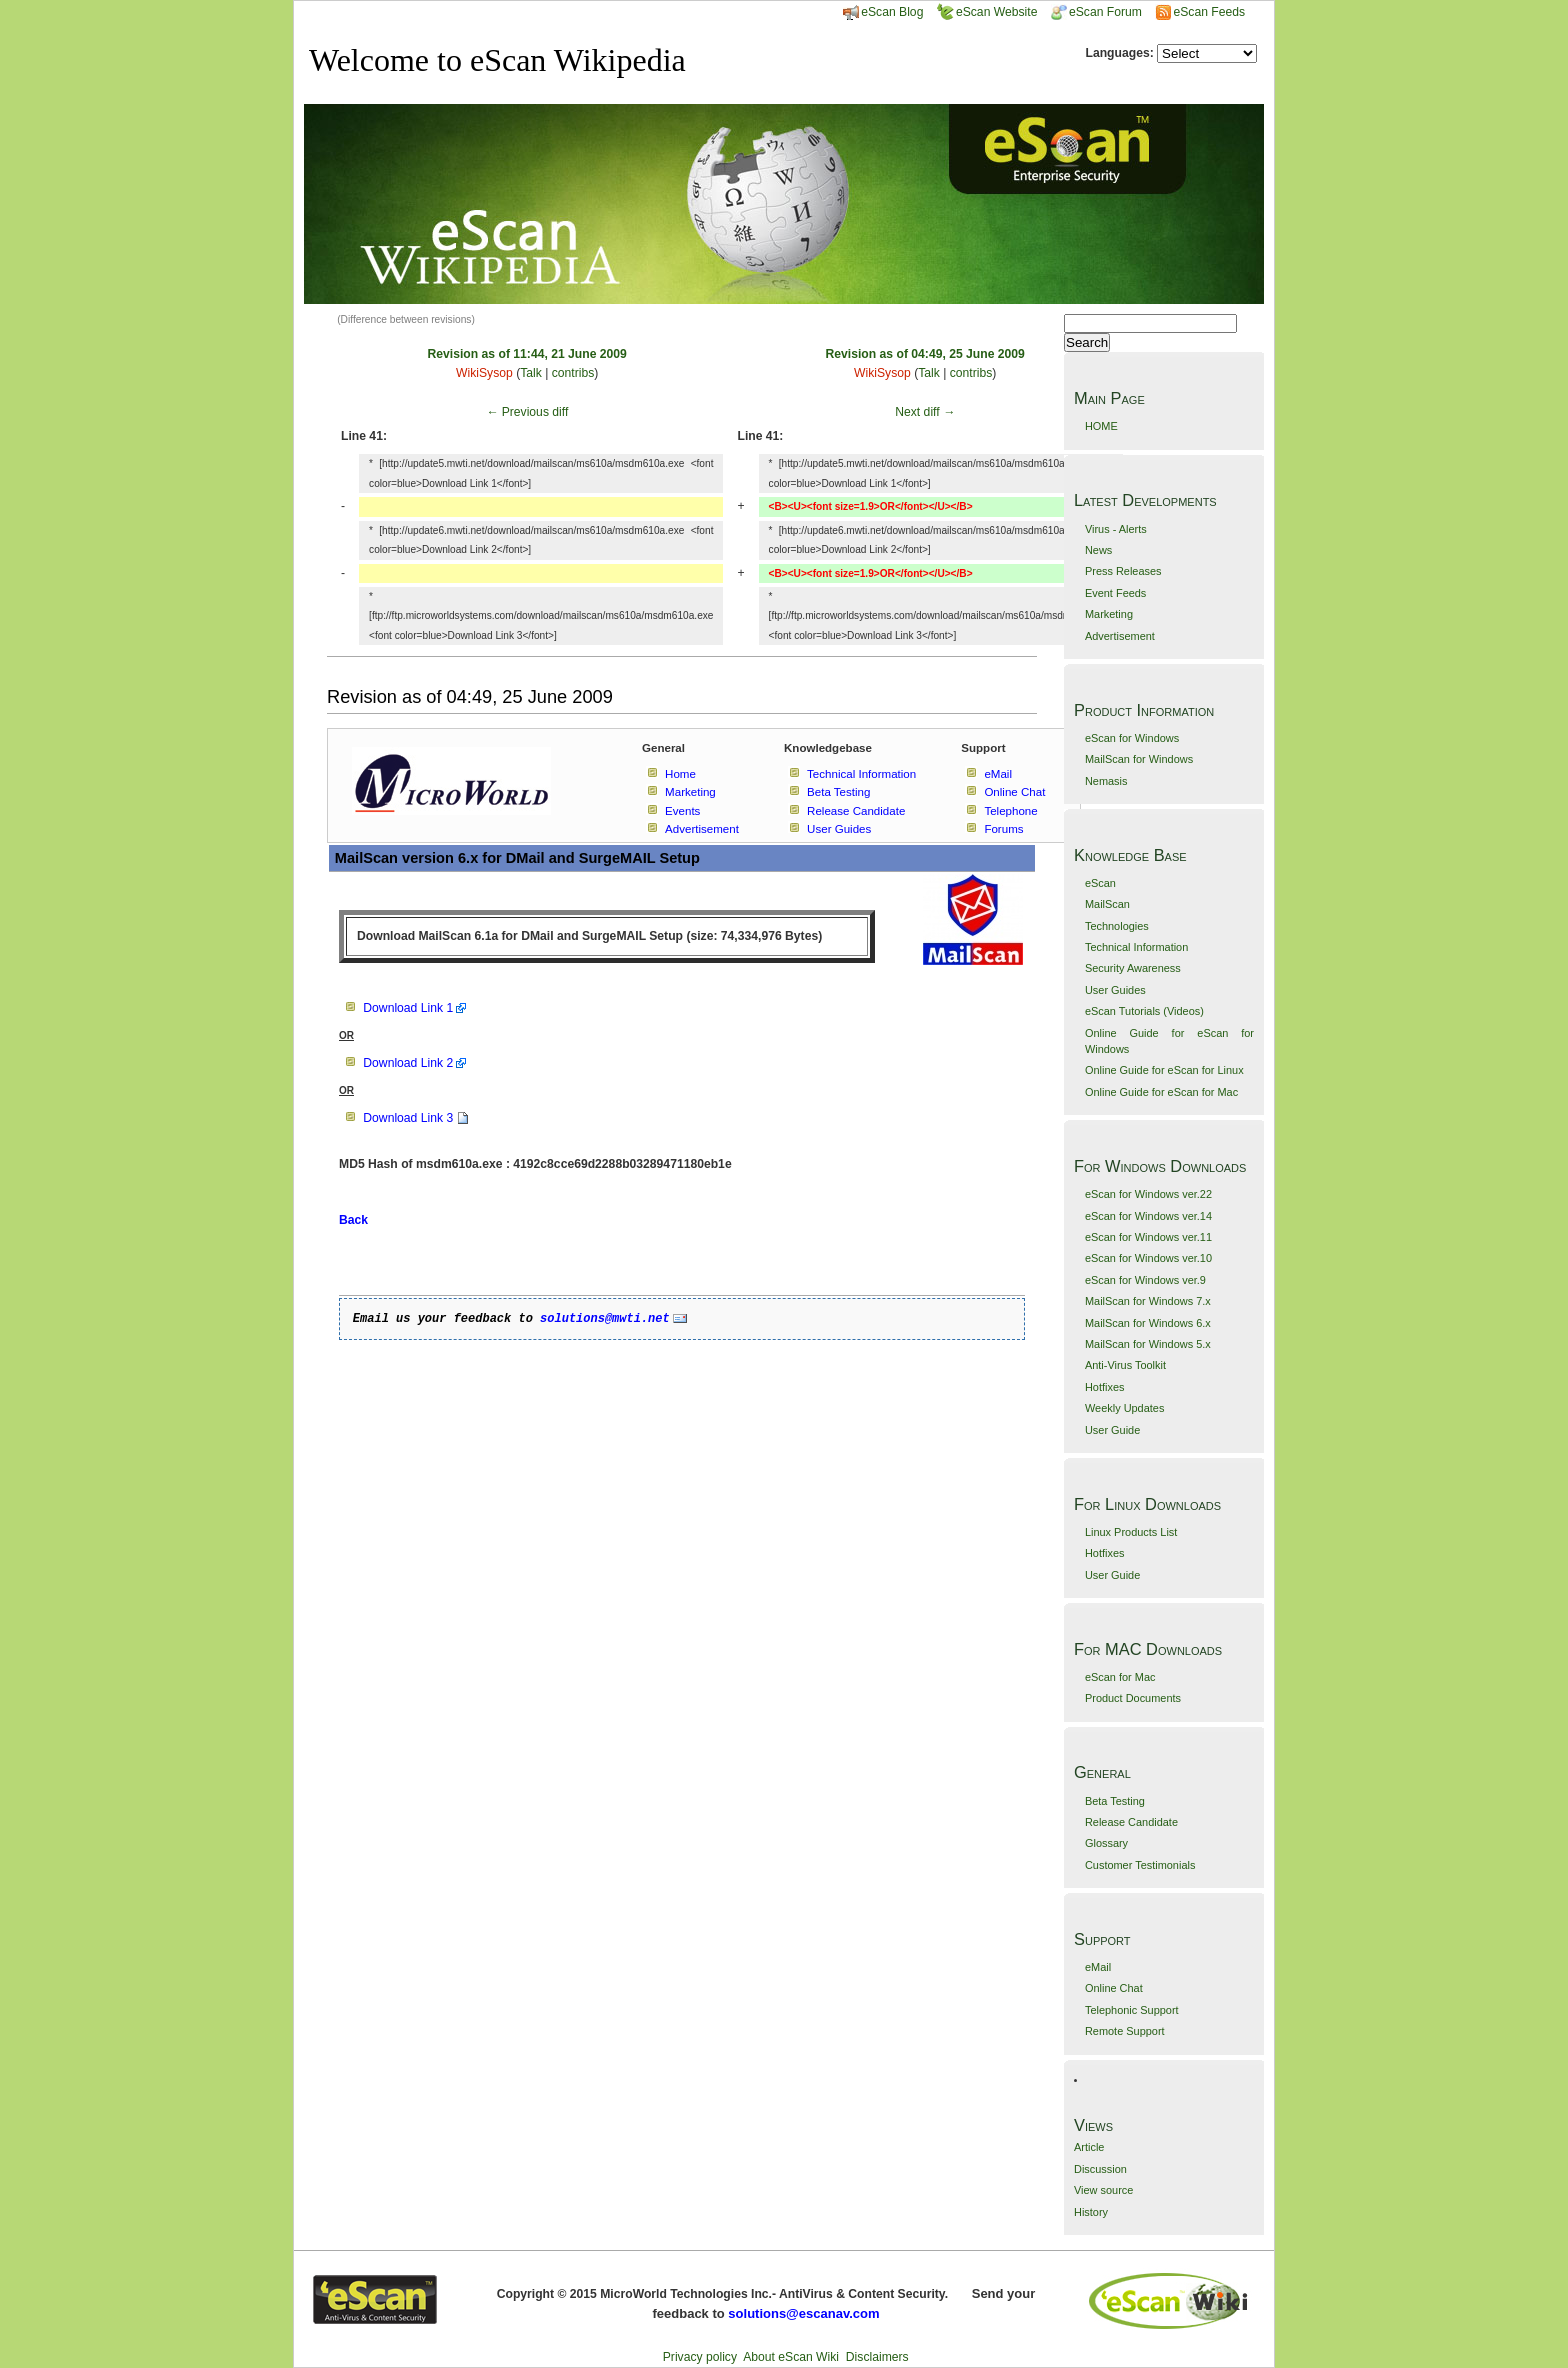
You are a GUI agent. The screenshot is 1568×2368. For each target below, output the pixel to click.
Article (1089, 2147)
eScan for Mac (1120, 1677)
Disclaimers (877, 2357)
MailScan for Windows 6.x (1148, 1323)
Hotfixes (1105, 1387)
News (1098, 550)
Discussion (1100, 2169)
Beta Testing (1115, 1801)
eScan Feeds (1208, 12)
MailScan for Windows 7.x (1148, 1301)
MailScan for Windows (1139, 759)
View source (1103, 2190)
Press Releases (1123, 571)
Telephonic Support (1132, 2010)
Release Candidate (1131, 1822)
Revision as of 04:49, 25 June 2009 (925, 354)
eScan (1100, 883)
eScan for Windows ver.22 (1148, 1194)
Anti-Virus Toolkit (1125, 1365)
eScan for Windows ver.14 (1148, 1216)
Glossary (1106, 1843)
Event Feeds (1115, 593)
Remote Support (1125, 2031)
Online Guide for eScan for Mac (1161, 1092)
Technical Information (1136, 947)
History (1091, 2212)
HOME (1101, 426)
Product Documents (1133, 1698)
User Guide (1112, 1430)
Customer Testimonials (1140, 1865)
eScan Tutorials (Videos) (1144, 1011)
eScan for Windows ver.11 (1148, 1237)
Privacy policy (700, 2357)
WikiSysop (484, 373)
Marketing (1109, 614)
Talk (531, 373)
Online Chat (1114, 1988)
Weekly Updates (1124, 1408)
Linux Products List (1131, 1532)
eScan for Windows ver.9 (1145, 1280)
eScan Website (987, 12)
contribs (573, 373)
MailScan (1107, 904)
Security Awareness (1133, 968)
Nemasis (1106, 781)
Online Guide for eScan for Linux (1164, 1070)
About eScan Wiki (791, 2357)
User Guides (1115, 990)
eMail (1098, 1967)
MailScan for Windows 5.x (1148, 1344)
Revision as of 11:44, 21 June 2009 (527, 354)
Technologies (1117, 926)
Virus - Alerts (1116, 529)
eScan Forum (1096, 12)
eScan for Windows (1132, 738)
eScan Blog (883, 12)
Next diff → (925, 412)
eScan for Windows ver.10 (1148, 1258)
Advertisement (1120, 636)
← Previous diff (527, 412)
